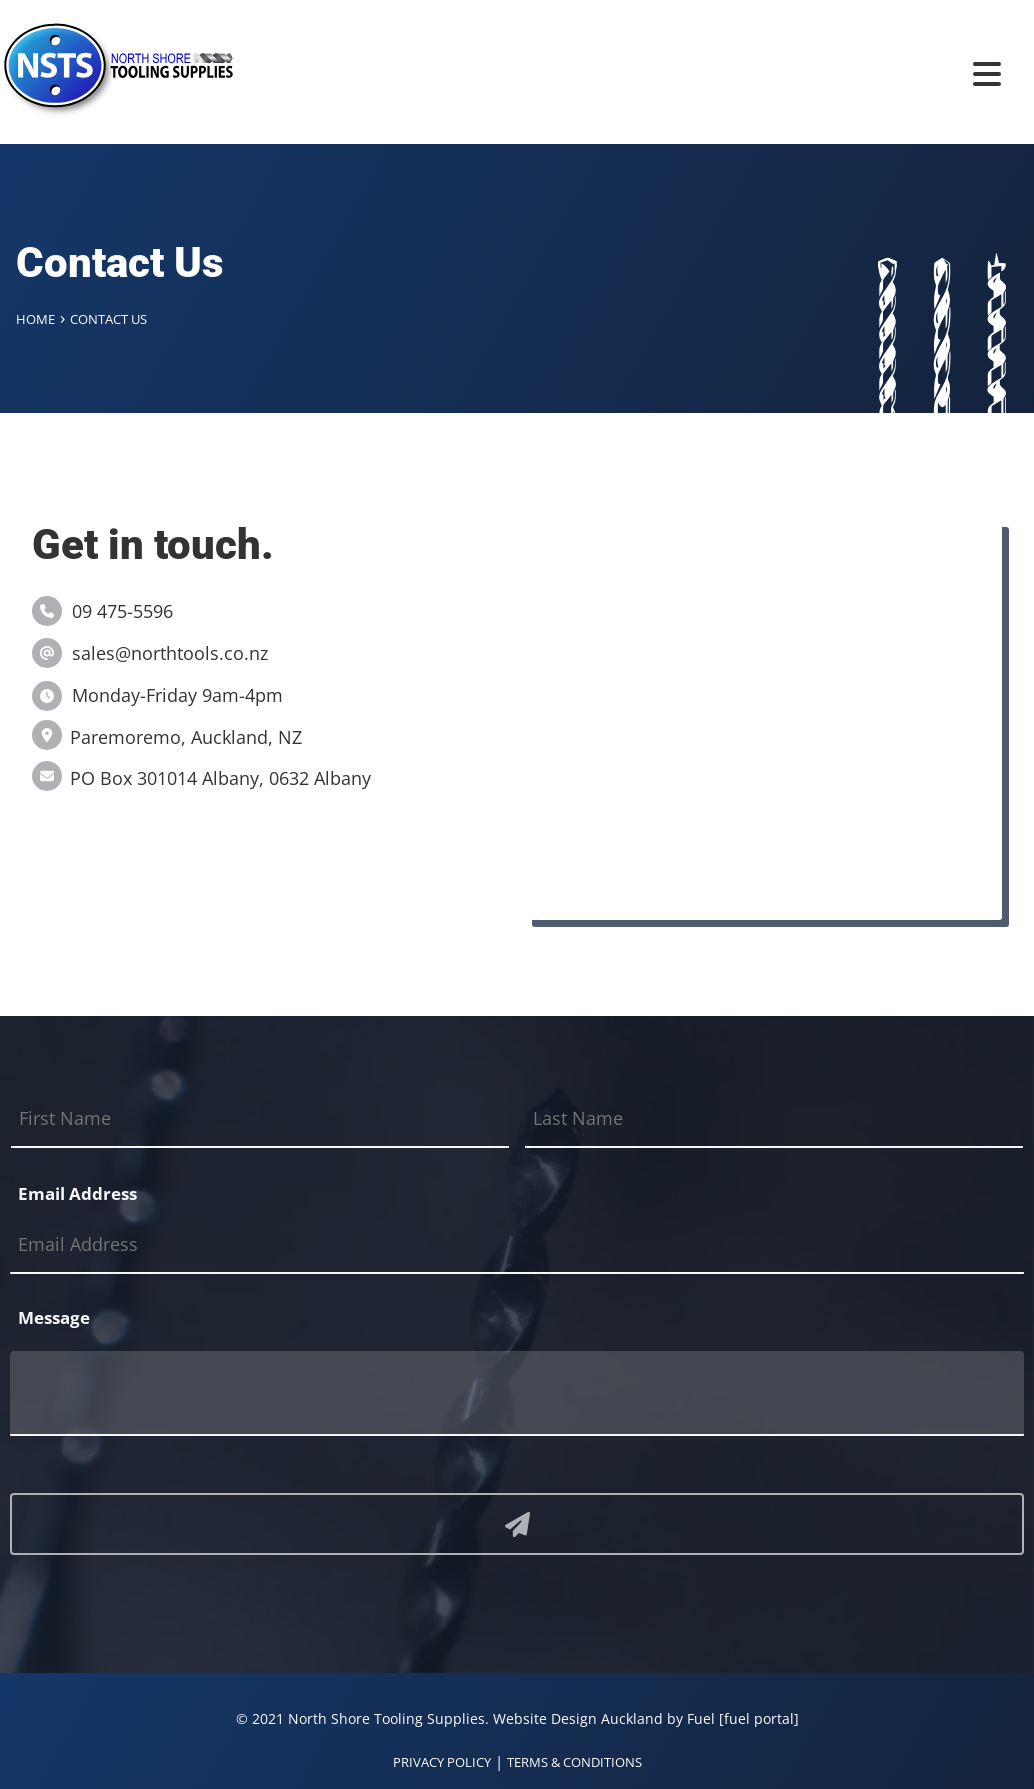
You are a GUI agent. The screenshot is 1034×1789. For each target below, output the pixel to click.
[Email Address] (517, 1245)
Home (35, 319)
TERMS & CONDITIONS (574, 1762)
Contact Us (108, 319)
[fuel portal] (759, 1718)
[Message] (517, 1393)
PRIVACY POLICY (442, 1762)
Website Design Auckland (578, 1718)
